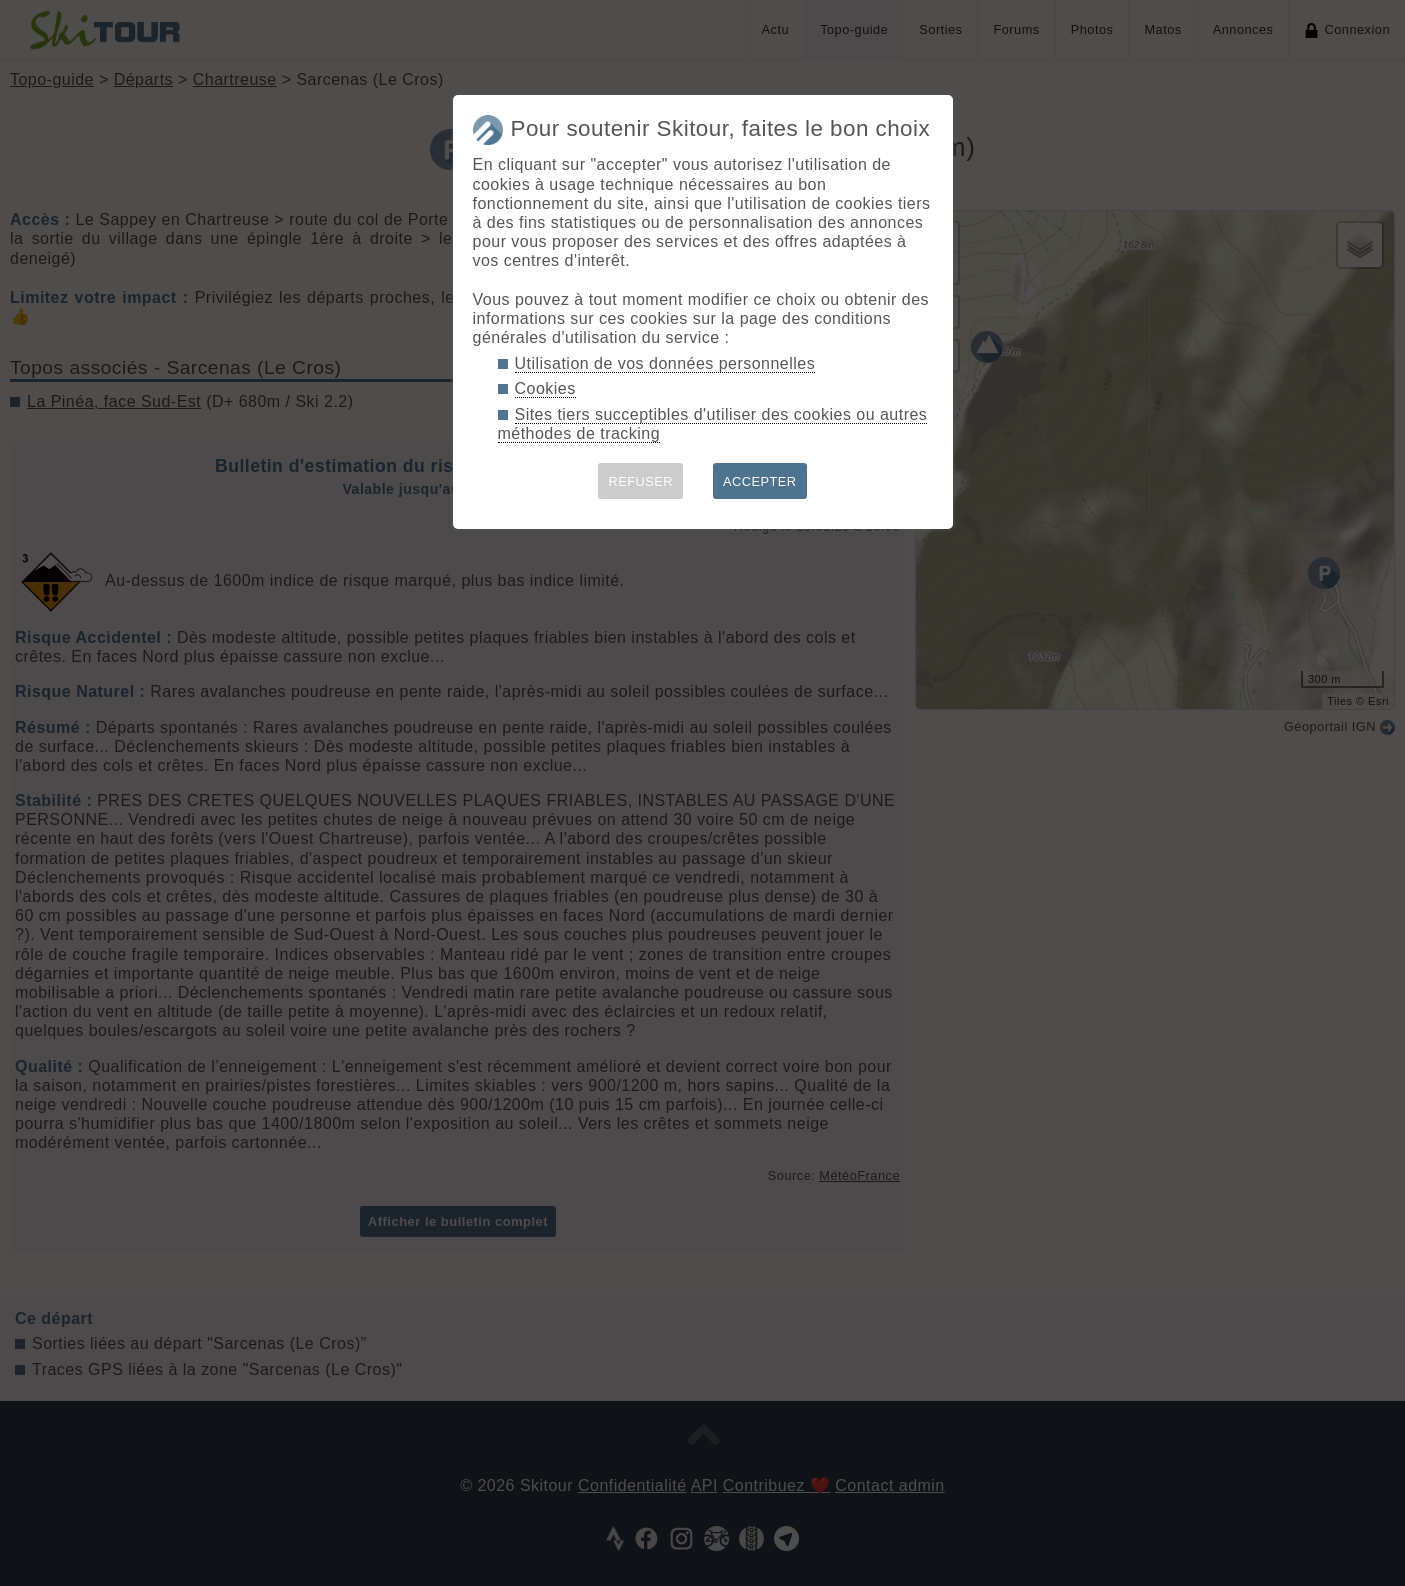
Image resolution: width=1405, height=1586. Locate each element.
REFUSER (640, 481)
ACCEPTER (760, 481)
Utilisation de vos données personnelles (665, 363)
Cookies (545, 388)
